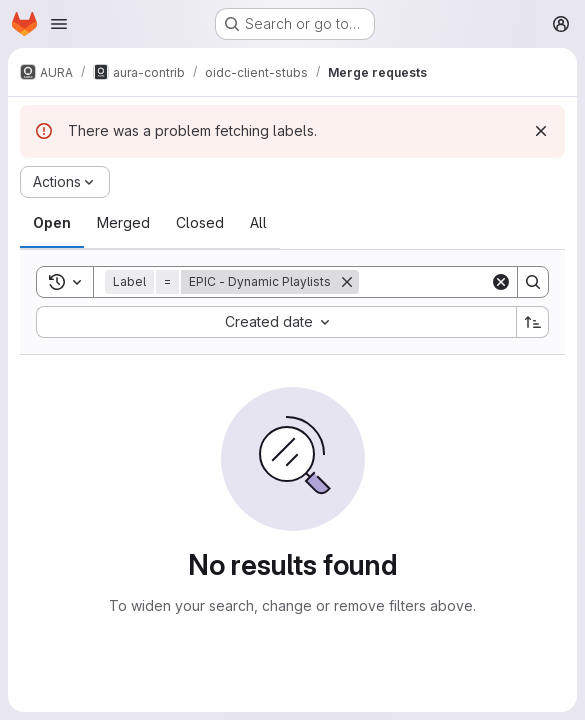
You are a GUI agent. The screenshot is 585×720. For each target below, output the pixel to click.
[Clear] (501, 282)
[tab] (52, 223)
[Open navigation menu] (59, 24)
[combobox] (276, 322)
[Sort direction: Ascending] (533, 322)
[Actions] (65, 182)
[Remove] (347, 282)
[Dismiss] (541, 131)
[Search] (533, 282)
